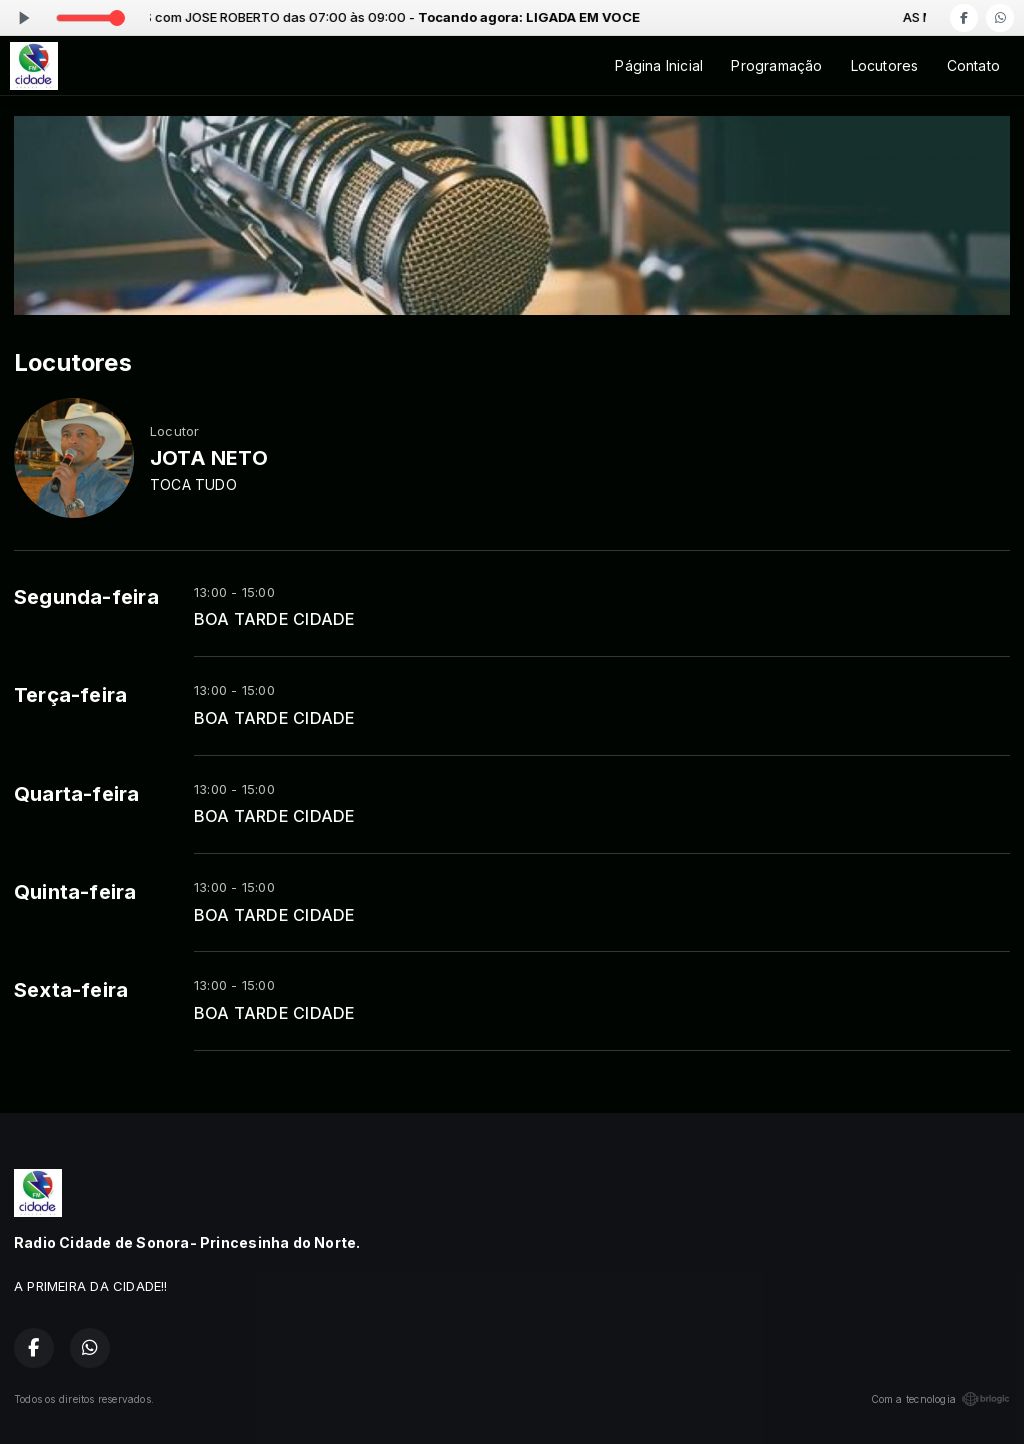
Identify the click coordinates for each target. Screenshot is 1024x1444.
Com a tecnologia (940, 1399)
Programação (776, 65)
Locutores (885, 65)
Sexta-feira (71, 990)
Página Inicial (659, 65)
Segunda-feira (86, 597)
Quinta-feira (75, 892)
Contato (973, 65)
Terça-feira (70, 695)
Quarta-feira (77, 794)
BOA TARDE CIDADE (274, 619)
